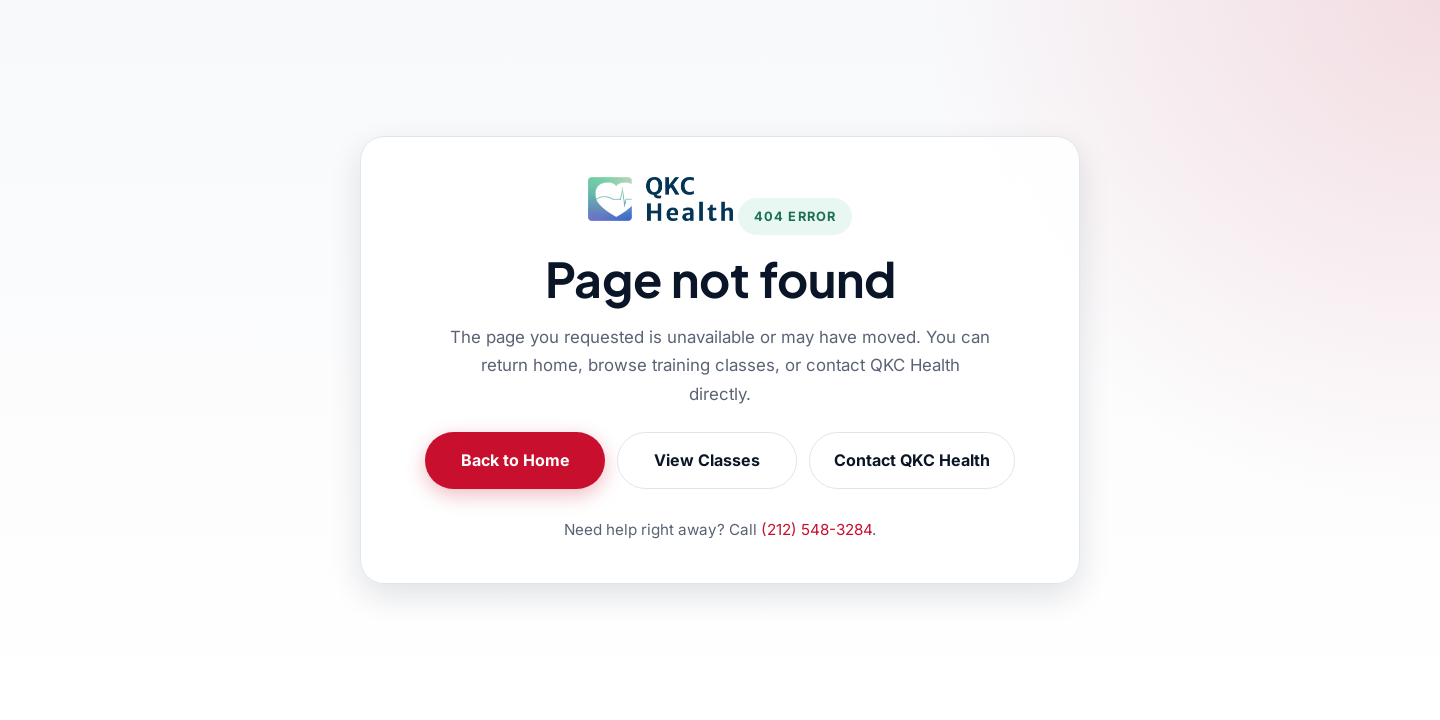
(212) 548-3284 (816, 529)
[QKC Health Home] (660, 199)
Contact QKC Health (912, 460)
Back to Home (515, 460)
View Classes (707, 460)
